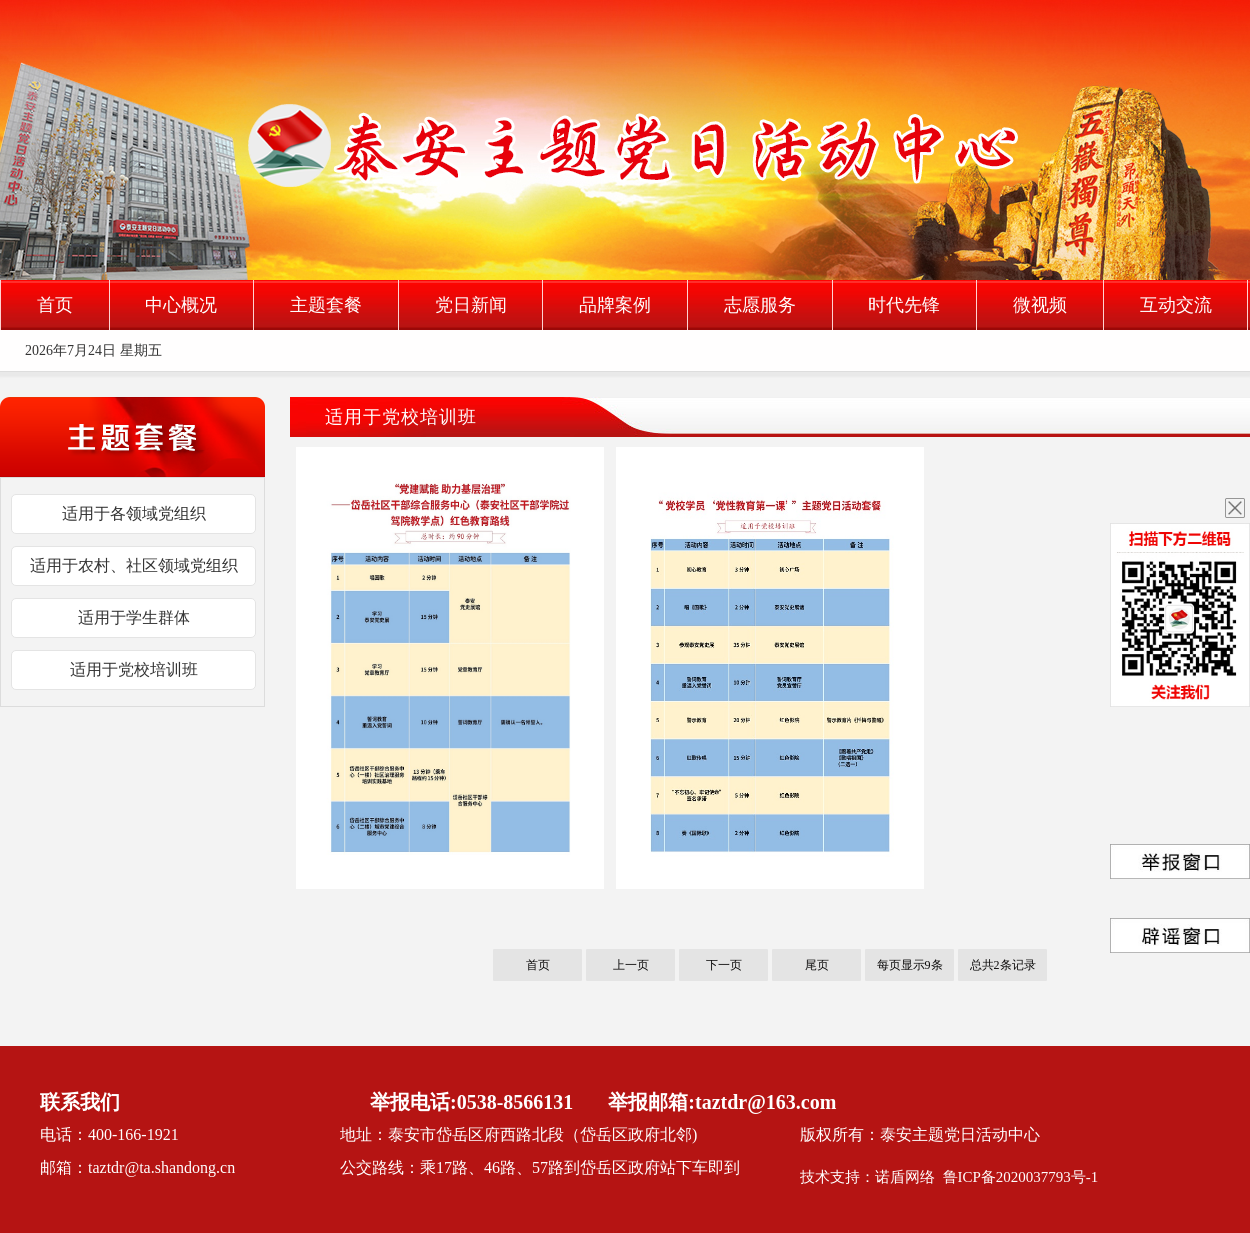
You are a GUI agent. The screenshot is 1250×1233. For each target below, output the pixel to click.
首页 (55, 305)
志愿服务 (760, 305)
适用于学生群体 (134, 617)
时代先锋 (904, 305)
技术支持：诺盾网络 (871, 1177)
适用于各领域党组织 (134, 513)
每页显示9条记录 (910, 969)
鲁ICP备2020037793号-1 (1021, 1177)
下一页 (724, 965)
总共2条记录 (1003, 965)
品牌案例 (615, 305)
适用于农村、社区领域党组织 (134, 565)
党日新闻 (471, 305)
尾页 (817, 965)
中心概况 (181, 305)
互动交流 (1176, 305)
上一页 (631, 965)
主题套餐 (326, 305)
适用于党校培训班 (134, 669)
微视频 (1040, 305)
